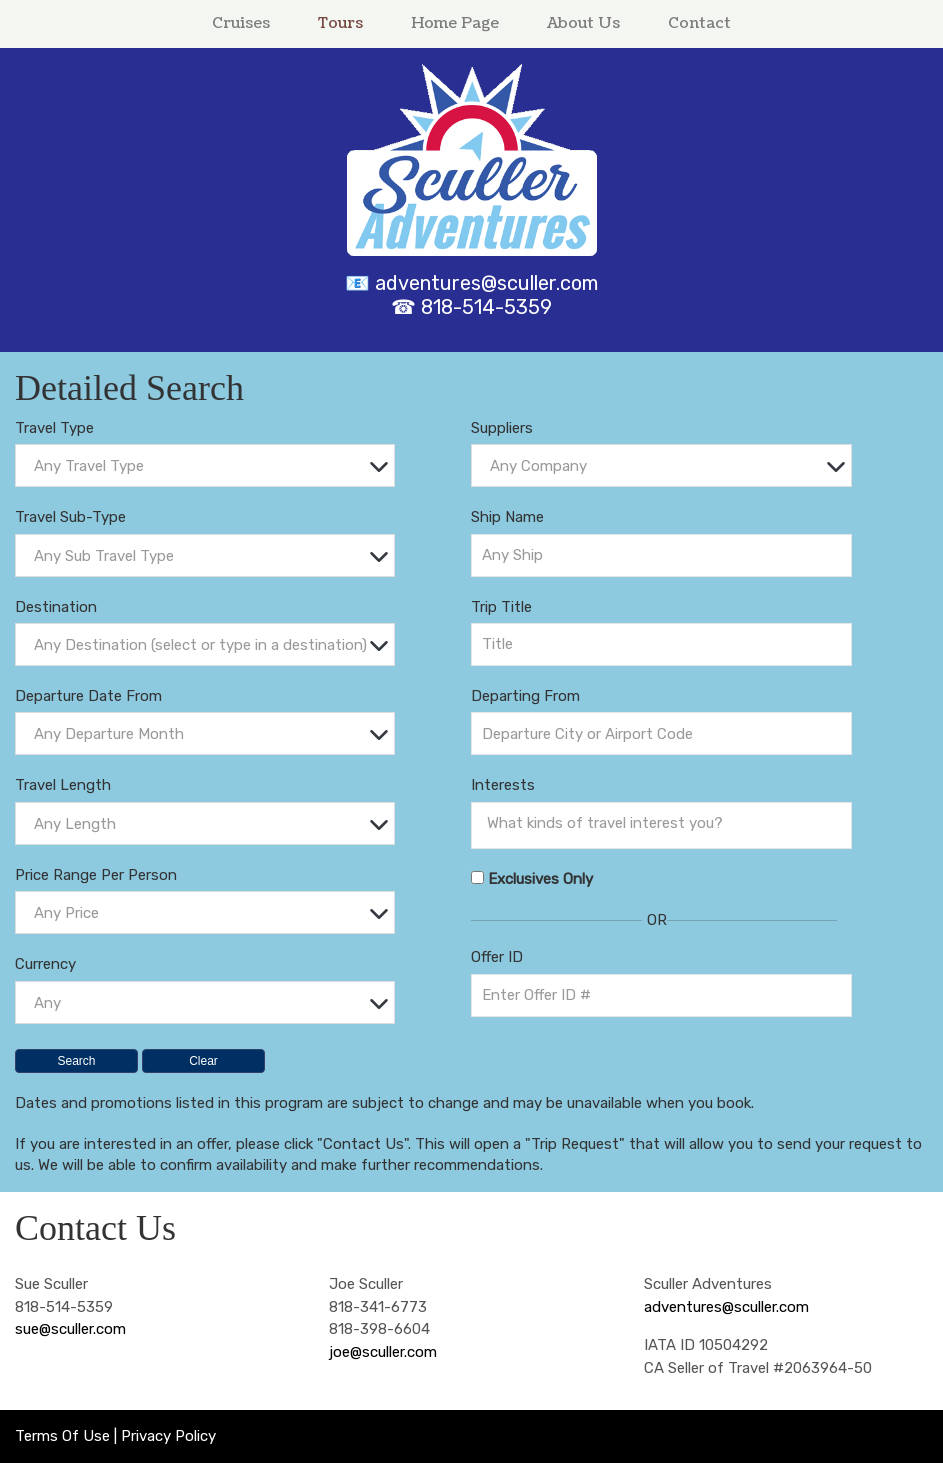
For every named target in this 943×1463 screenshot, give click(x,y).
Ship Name (507, 517)
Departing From (525, 696)
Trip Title (501, 607)
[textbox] (210, 466)
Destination (56, 607)
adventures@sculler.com (486, 283)
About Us (583, 23)
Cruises (241, 23)
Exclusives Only (540, 879)
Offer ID (497, 957)
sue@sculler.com (70, 1329)
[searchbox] (666, 823)
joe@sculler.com (383, 1352)
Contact (699, 23)
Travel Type (54, 428)
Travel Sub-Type (70, 517)
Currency (45, 964)
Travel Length (63, 785)
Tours (340, 23)
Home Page (455, 23)
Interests (503, 785)
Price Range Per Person (96, 875)
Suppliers (502, 428)
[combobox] (205, 465)
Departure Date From (88, 696)
